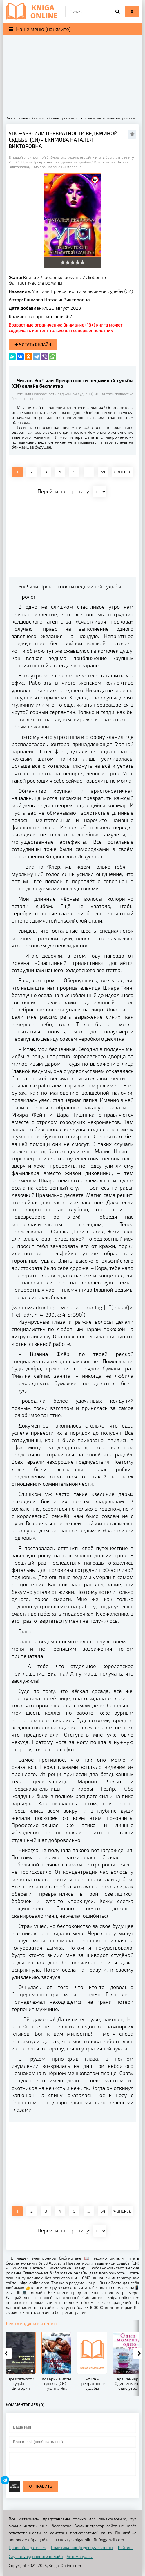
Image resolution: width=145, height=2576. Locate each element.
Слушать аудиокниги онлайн (36, 2556)
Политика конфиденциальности (82, 2547)
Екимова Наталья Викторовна (57, 299)
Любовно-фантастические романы (58, 279)
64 (102, 471)
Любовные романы (61, 277)
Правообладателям (27, 2547)
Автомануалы (80, 2556)
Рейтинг (125, 2547)
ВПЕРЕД (122, 471)
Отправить (40, 2486)
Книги (29, 277)
